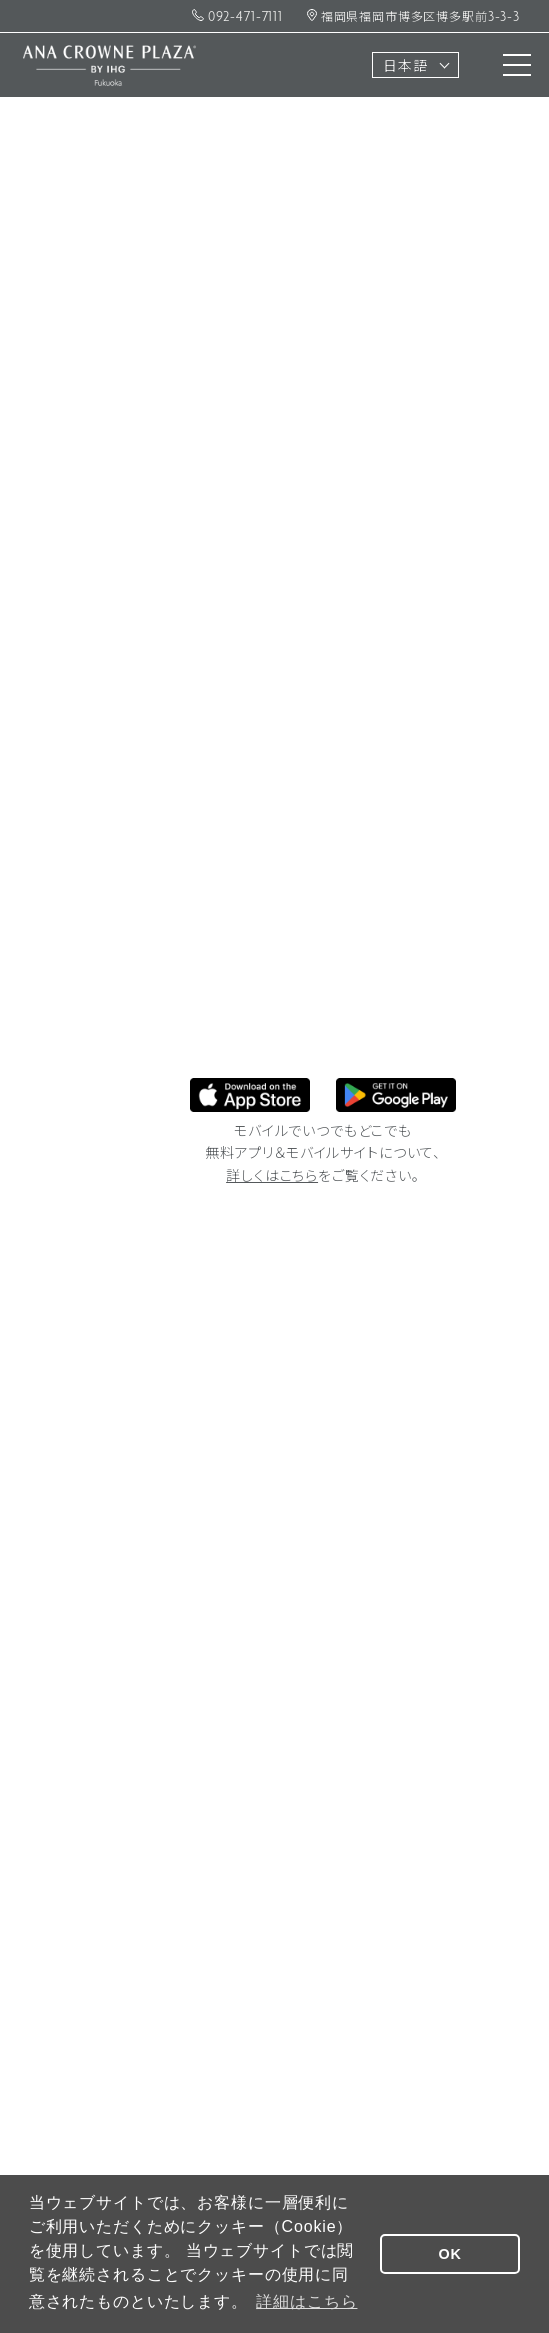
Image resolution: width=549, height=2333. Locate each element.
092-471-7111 (237, 18)
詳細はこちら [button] (306, 2301)
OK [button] (450, 2254)
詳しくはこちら (272, 1177)
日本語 (405, 67)
